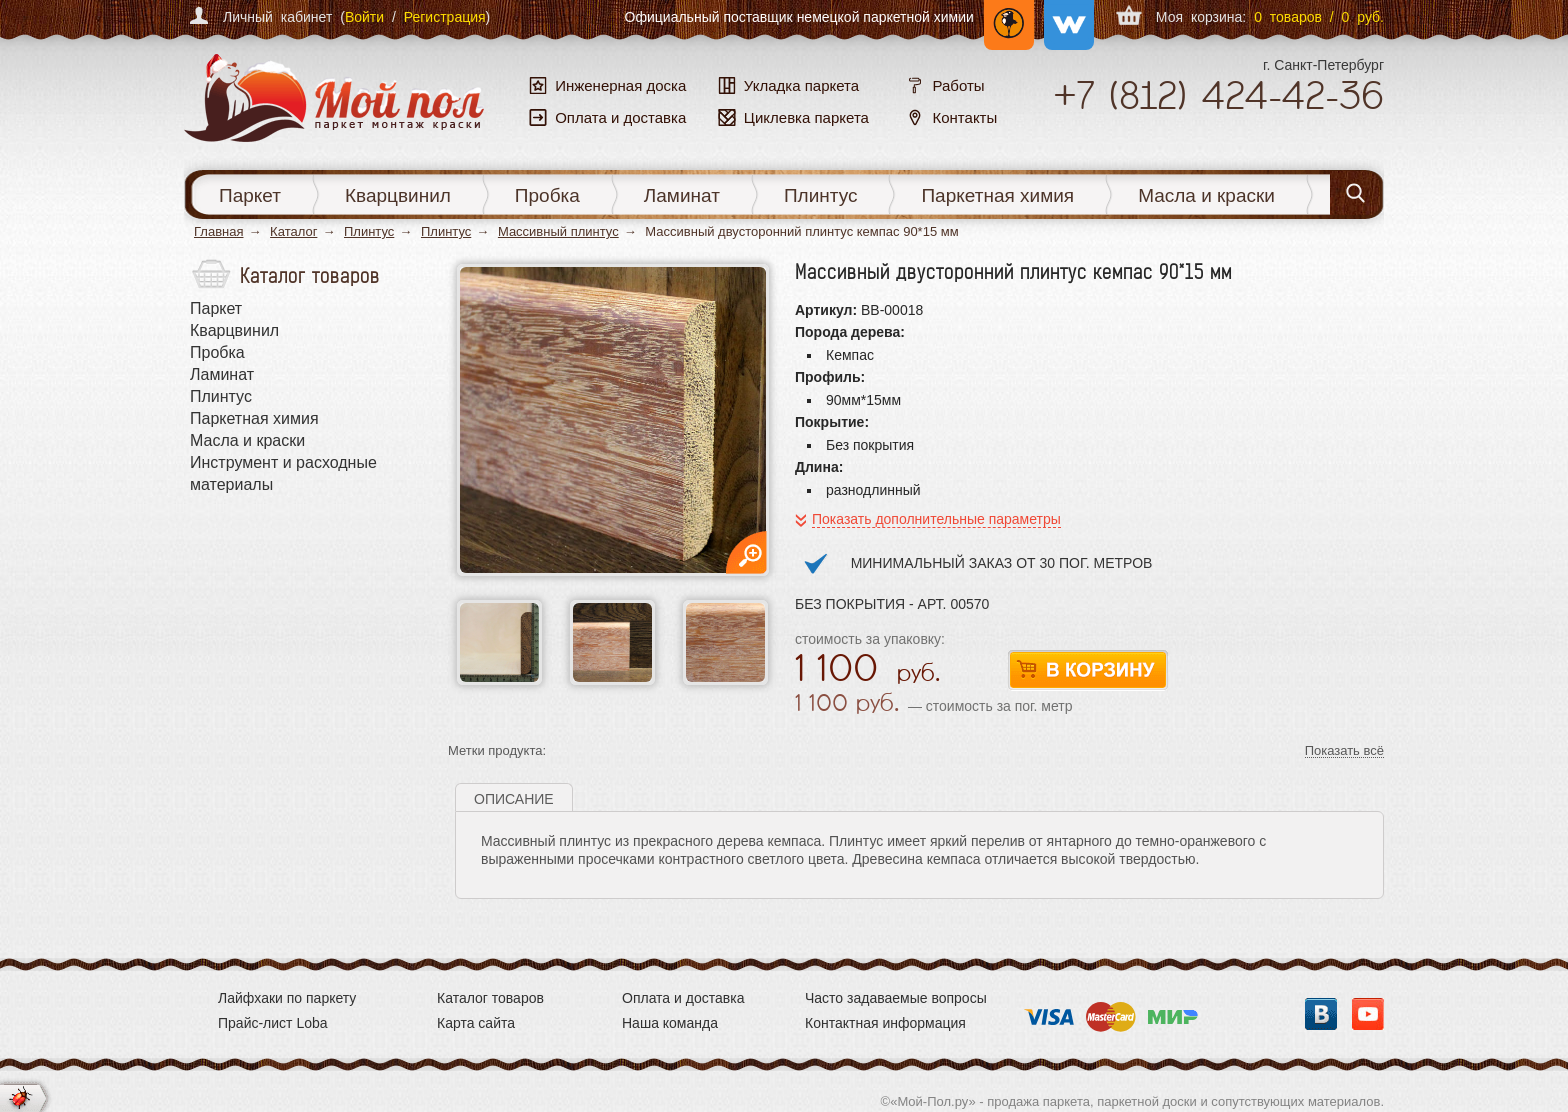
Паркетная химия (997, 195)
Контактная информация (885, 1023)
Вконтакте (1321, 1014)
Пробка (547, 195)
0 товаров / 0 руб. (1319, 17)
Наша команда (670, 1023)
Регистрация (445, 17)
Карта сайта (476, 1023)
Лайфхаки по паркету (287, 998)
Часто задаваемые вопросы (896, 998)
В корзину (1088, 670)
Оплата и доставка (683, 998)
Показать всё (1344, 751)
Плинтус (821, 195)
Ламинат (682, 195)
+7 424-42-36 (1218, 95)
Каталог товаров (490, 998)
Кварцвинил (398, 195)
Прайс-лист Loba (273, 1023)
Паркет (250, 195)
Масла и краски (1206, 195)
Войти (364, 17)
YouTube (1368, 1014)
